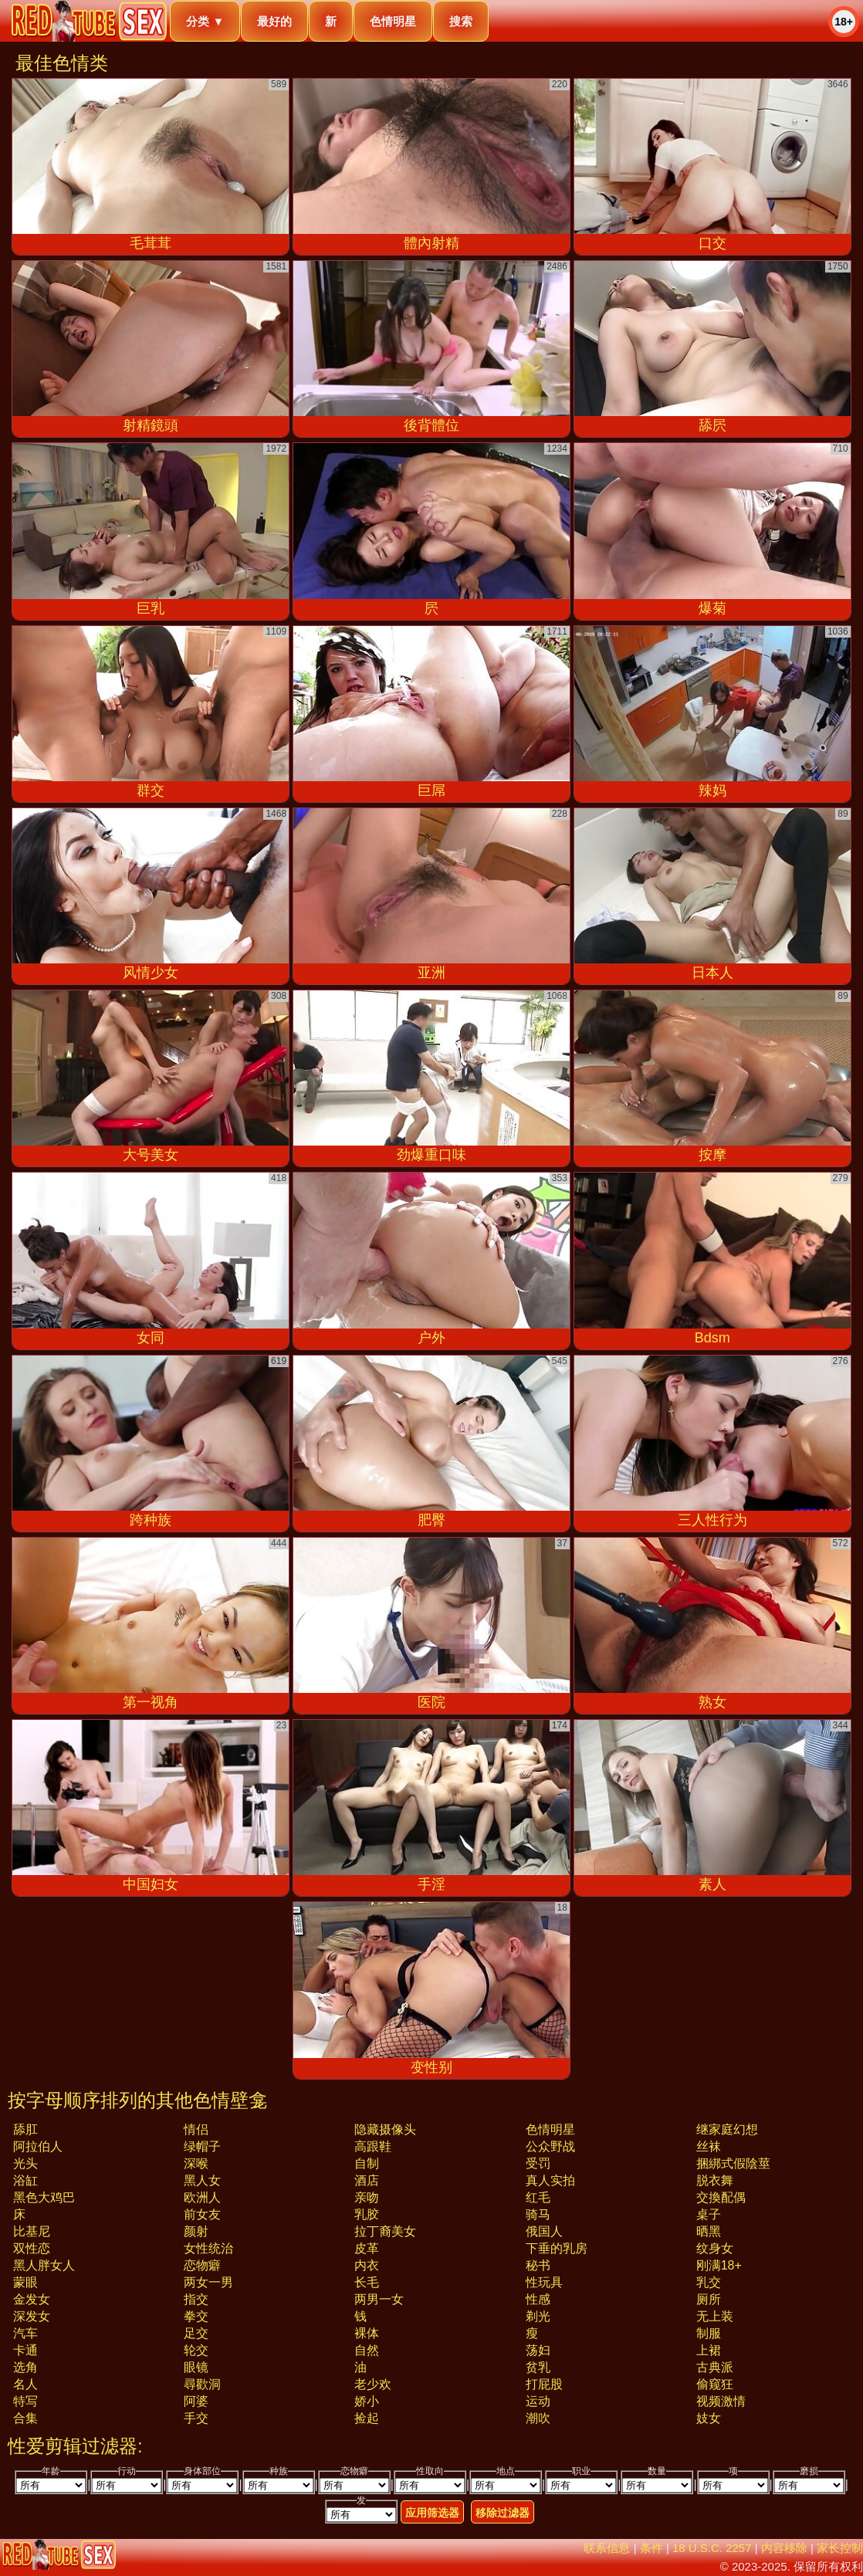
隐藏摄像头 (385, 2129)
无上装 (714, 2316)
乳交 (708, 2282)
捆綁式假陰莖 (733, 2163)
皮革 (366, 2248)
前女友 (202, 2214)
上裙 (708, 2350)
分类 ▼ (205, 21)
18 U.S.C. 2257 (712, 2547)
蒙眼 (25, 2282)
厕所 (708, 2299)
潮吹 (538, 2418)
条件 (651, 2547)
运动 (538, 2401)
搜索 (460, 21)
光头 (25, 2163)
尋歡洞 (202, 2384)
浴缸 (25, 2180)
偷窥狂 (714, 2384)
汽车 (25, 2333)
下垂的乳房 (556, 2248)
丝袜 (708, 2146)
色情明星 (393, 21)
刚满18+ (719, 2265)
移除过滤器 (502, 2513)
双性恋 (31, 2248)
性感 (538, 2299)
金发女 (31, 2299)
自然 (366, 2350)
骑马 (538, 2214)
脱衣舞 (714, 2180)
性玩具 (544, 2282)
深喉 (196, 2163)
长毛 (366, 2282)
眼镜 (196, 2367)
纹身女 (714, 2248)
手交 (196, 2418)
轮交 (196, 2350)
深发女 (31, 2316)
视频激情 (721, 2401)
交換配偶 (721, 2197)
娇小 (366, 2401)
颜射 (196, 2231)
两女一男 (208, 2282)
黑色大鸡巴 (44, 2197)
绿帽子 (202, 2146)
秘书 (538, 2265)
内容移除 (784, 2547)
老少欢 (372, 2384)
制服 (708, 2333)
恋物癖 (202, 2265)
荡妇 (538, 2350)
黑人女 (202, 2180)
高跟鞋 (372, 2146)
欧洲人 (202, 2197)
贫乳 (538, 2367)
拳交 (196, 2316)
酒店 (366, 2180)
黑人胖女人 (44, 2265)
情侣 (196, 2129)
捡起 (366, 2418)
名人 (25, 2384)
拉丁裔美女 (385, 2231)
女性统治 (208, 2248)
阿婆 (196, 2401)
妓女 (708, 2418)
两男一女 (379, 2299)
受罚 (538, 2163)
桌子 (708, 2214)
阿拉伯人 (38, 2146)
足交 (196, 2333)
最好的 (274, 21)
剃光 (538, 2316)
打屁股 (544, 2384)
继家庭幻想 (727, 2129)
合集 (25, 2418)
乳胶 (366, 2214)
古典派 (714, 2367)
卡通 (25, 2350)
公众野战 (550, 2146)
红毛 (538, 2197)
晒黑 (708, 2231)
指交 (196, 2299)
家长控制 (840, 2547)
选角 (25, 2367)
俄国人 (544, 2231)
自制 (366, 2163)
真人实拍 (550, 2180)
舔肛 (25, 2129)
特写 (25, 2401)
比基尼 (31, 2231)
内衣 (366, 2265)
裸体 (366, 2333)
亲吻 (366, 2197)
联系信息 (607, 2547)
